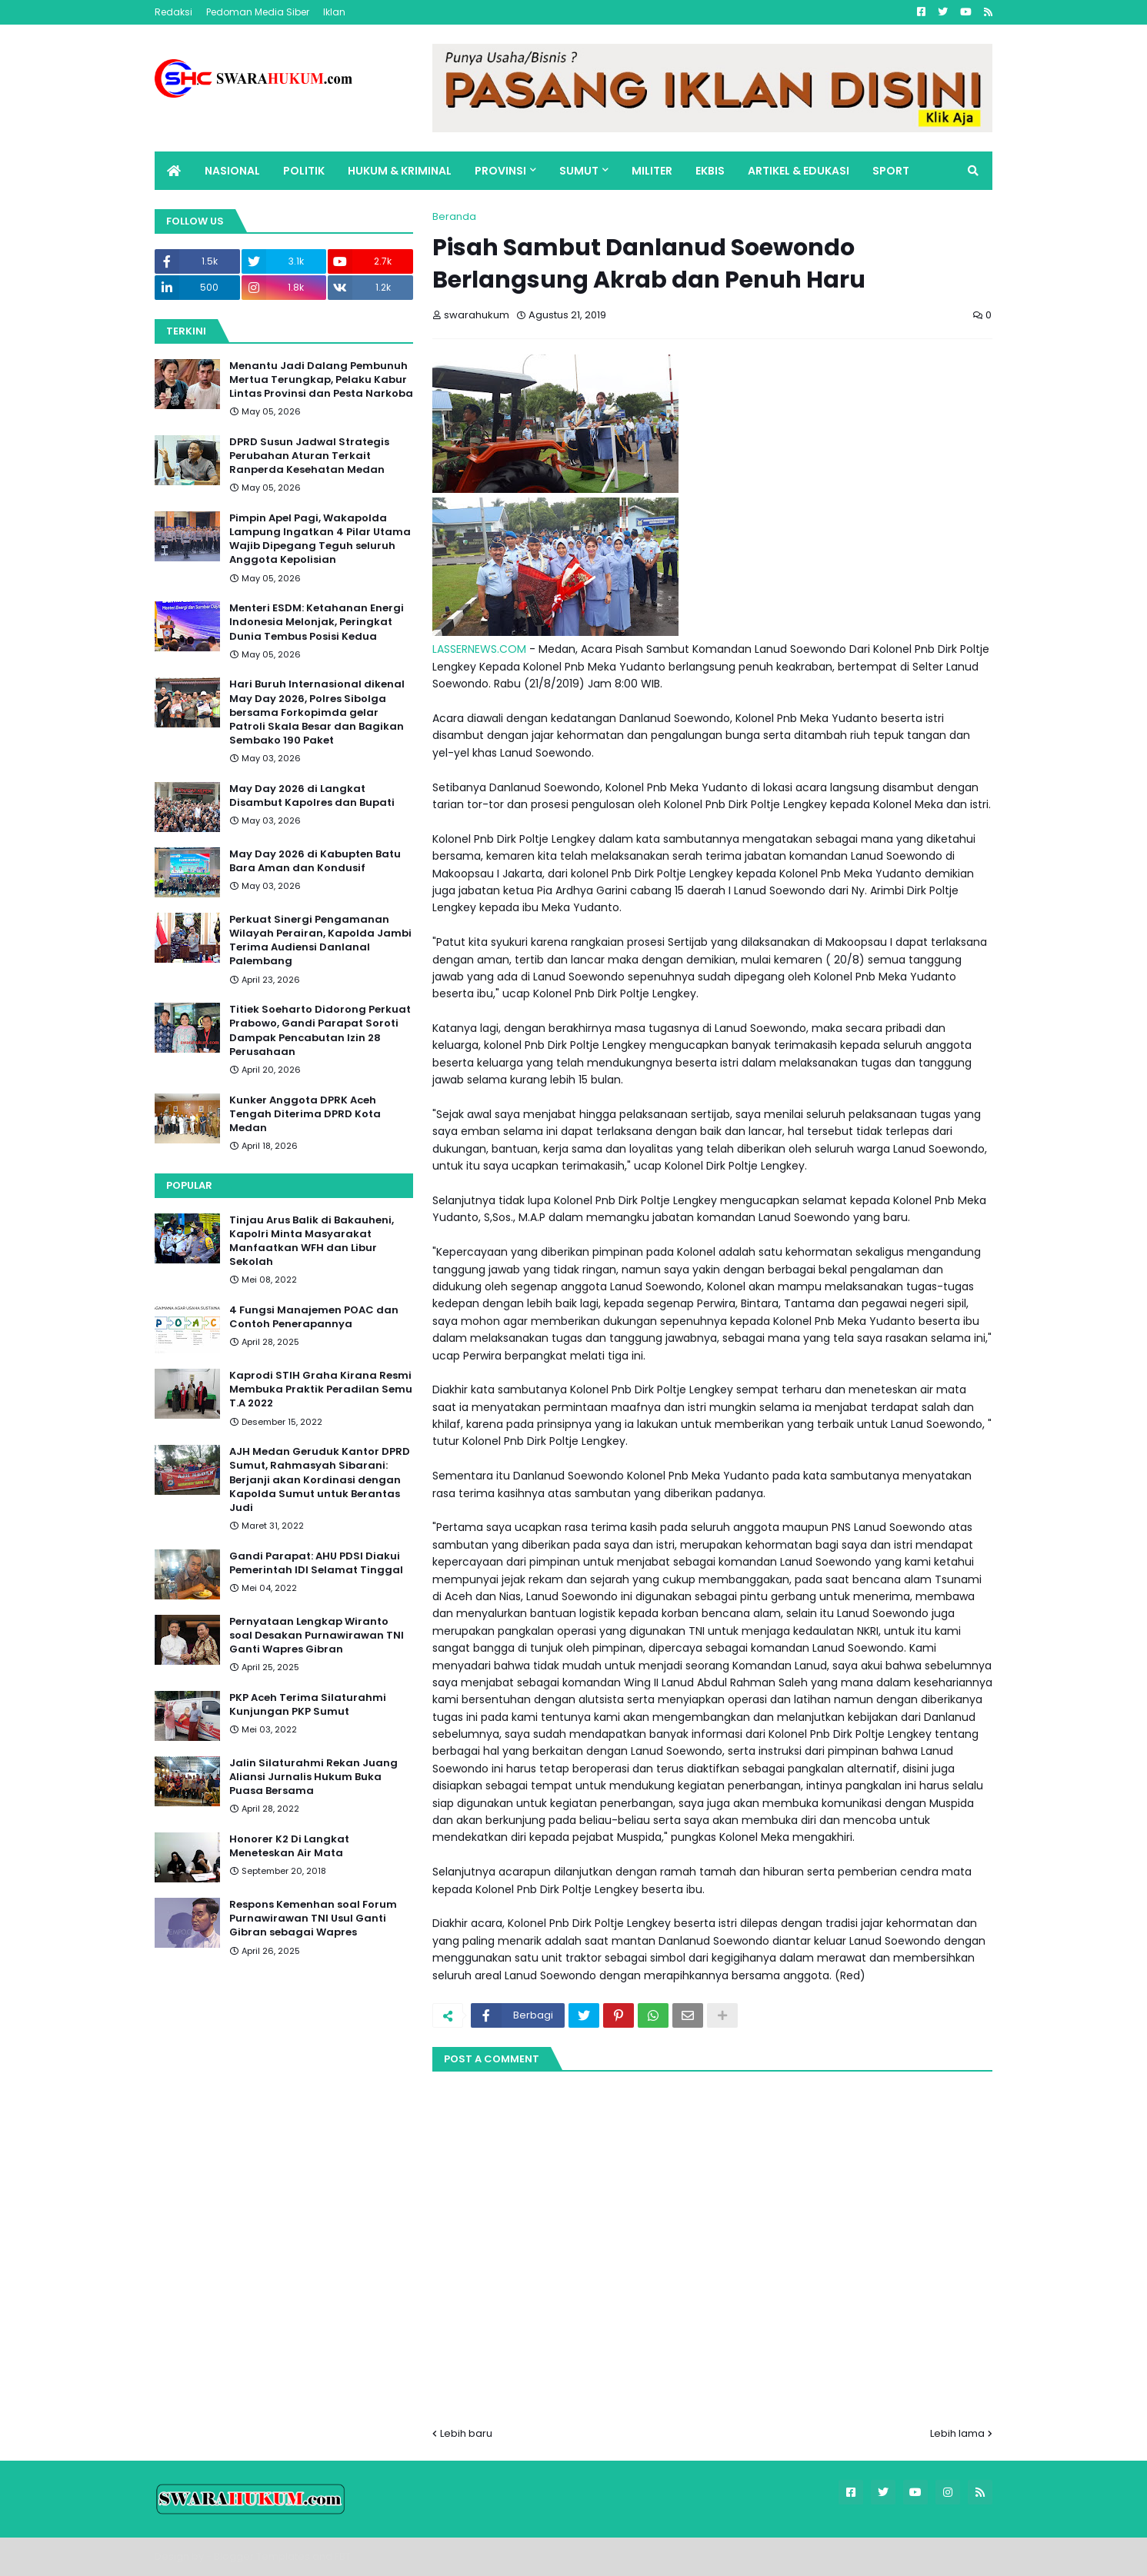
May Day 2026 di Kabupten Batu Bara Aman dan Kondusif (315, 861)
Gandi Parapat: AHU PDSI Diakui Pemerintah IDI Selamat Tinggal (316, 1563)
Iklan (334, 11)
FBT (343, 2556)
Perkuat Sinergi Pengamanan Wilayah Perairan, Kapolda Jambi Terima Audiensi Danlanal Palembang (320, 941)
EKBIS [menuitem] (710, 170)
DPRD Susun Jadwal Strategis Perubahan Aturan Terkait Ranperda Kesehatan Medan (309, 456)
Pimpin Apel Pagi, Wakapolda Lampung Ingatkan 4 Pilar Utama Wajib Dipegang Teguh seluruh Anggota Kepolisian (320, 539)
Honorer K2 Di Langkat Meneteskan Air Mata (289, 1846)
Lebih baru (466, 2433)
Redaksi (173, 11)
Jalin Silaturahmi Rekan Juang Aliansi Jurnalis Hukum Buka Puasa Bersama (313, 1777)
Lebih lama (957, 2433)
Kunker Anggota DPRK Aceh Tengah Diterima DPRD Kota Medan (305, 1114)
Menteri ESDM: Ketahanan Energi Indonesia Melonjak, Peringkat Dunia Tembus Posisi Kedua (316, 622)
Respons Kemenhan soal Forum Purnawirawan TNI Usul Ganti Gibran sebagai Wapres (313, 1918)
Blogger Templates (262, 2556)
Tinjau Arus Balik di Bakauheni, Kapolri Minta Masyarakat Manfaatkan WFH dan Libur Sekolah (311, 1241)
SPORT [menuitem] (890, 170)
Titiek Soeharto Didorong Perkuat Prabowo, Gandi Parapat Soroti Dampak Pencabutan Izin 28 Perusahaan (320, 1031)
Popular (189, 1185)
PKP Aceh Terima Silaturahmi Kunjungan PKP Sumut (307, 1705)
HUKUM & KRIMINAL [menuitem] (400, 170)
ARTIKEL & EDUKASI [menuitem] (798, 170)
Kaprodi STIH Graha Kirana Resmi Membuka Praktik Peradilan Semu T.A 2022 (320, 1389)
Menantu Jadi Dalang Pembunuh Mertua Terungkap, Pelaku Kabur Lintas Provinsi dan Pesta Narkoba (321, 380)
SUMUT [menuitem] (579, 170)
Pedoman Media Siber (257, 11)
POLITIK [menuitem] (304, 170)
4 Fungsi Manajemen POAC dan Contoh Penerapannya (313, 1317)
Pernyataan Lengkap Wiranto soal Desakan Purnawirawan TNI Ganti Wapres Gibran (316, 1635)
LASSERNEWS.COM (479, 649)
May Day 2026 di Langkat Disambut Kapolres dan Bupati (312, 796)
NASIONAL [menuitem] (232, 170)
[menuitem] (174, 170)
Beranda (454, 216)
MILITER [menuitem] (652, 170)
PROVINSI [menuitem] (500, 170)
